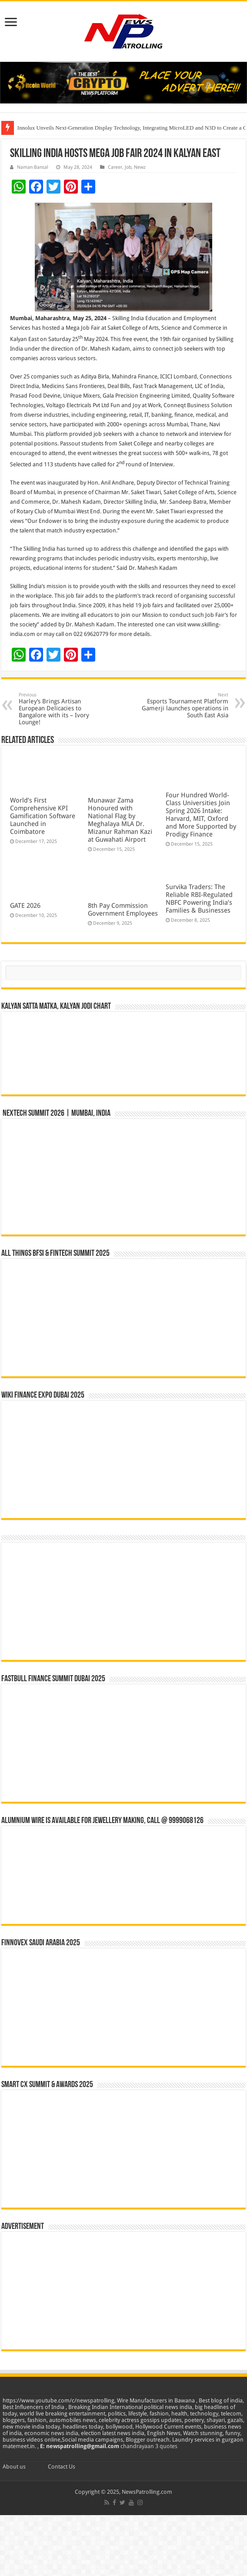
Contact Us (61, 2466)
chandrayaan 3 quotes (148, 2446)
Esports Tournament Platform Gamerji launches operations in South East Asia (183, 705)
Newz (140, 167)
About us (14, 2466)
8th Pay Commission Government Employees (123, 909)
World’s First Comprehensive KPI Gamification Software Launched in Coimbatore (42, 816)
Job (128, 167)
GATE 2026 (25, 906)
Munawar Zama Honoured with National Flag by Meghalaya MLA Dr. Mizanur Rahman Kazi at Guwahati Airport (120, 819)
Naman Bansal (32, 167)
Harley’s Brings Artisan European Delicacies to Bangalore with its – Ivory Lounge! (63, 709)
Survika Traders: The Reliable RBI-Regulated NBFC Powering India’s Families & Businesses (199, 898)
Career (115, 167)
